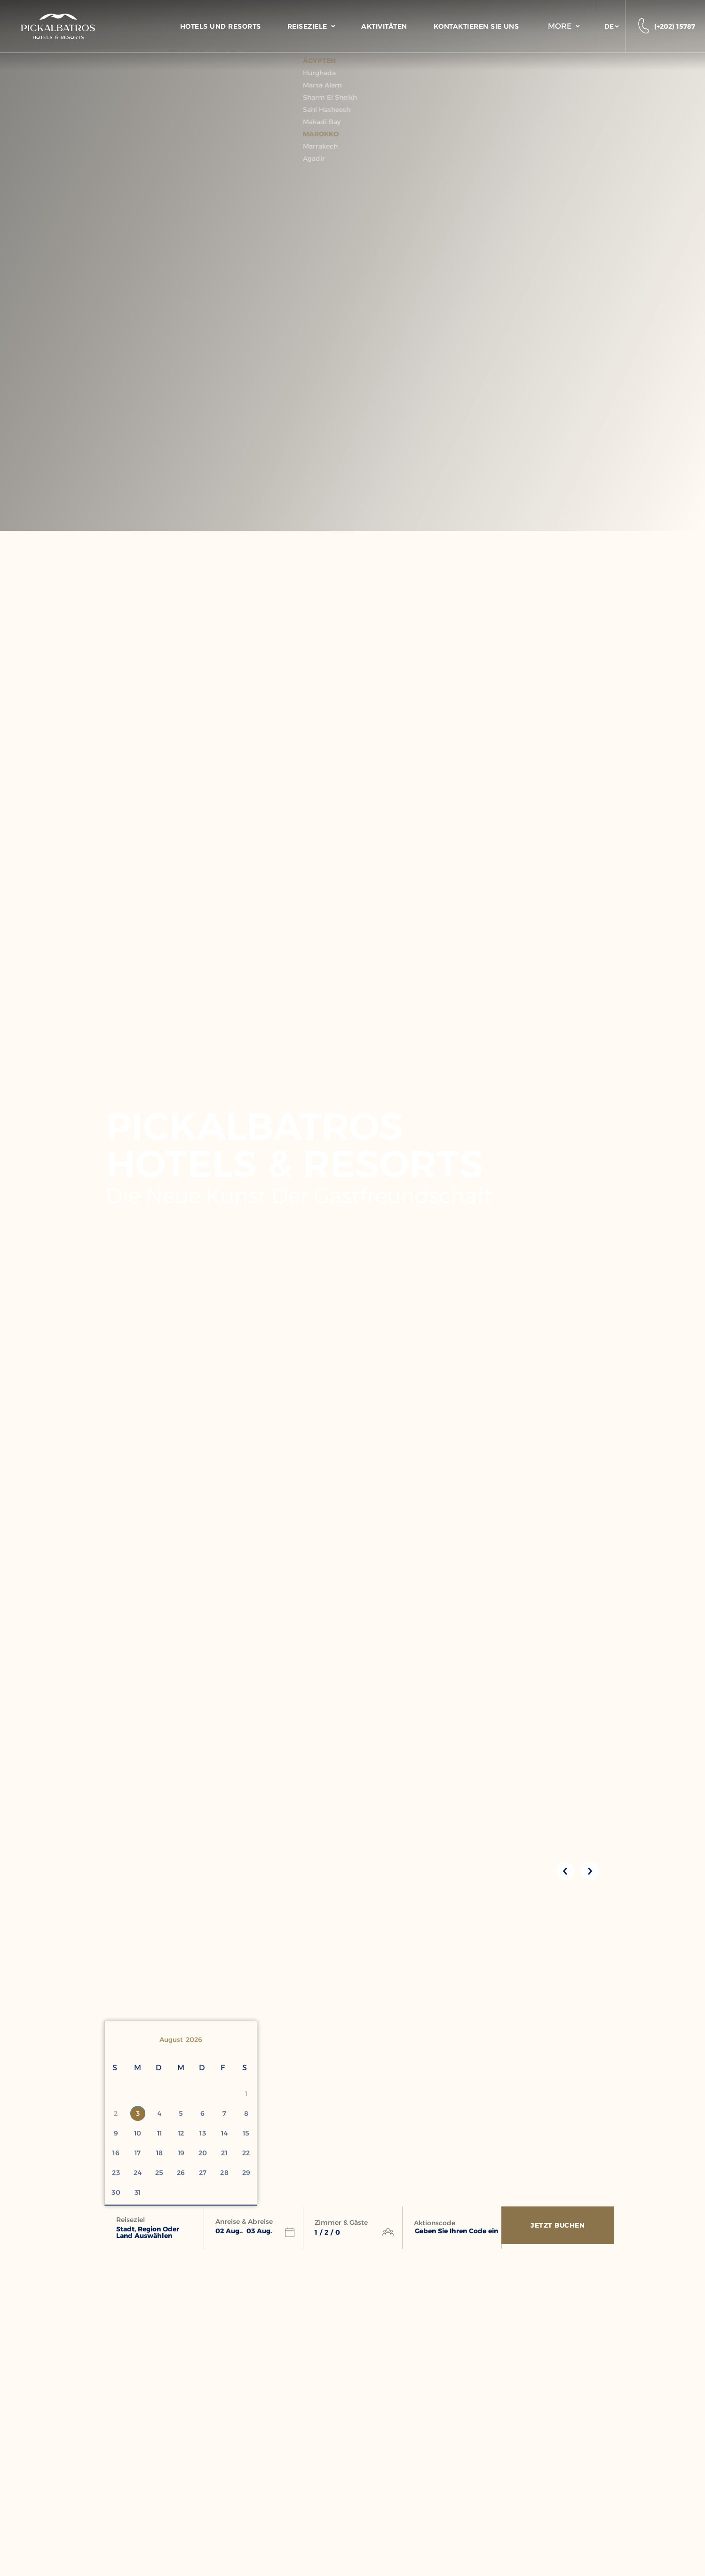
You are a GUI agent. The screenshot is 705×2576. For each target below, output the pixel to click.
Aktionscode (434, 2223)
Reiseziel (130, 2219)
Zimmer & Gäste (341, 2222)
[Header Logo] (58, 26)
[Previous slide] (565, 1871)
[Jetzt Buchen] (560, 2227)
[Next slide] (589, 1871)
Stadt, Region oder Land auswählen (147, 2232)
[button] (611, 26)
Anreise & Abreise (244, 2221)
